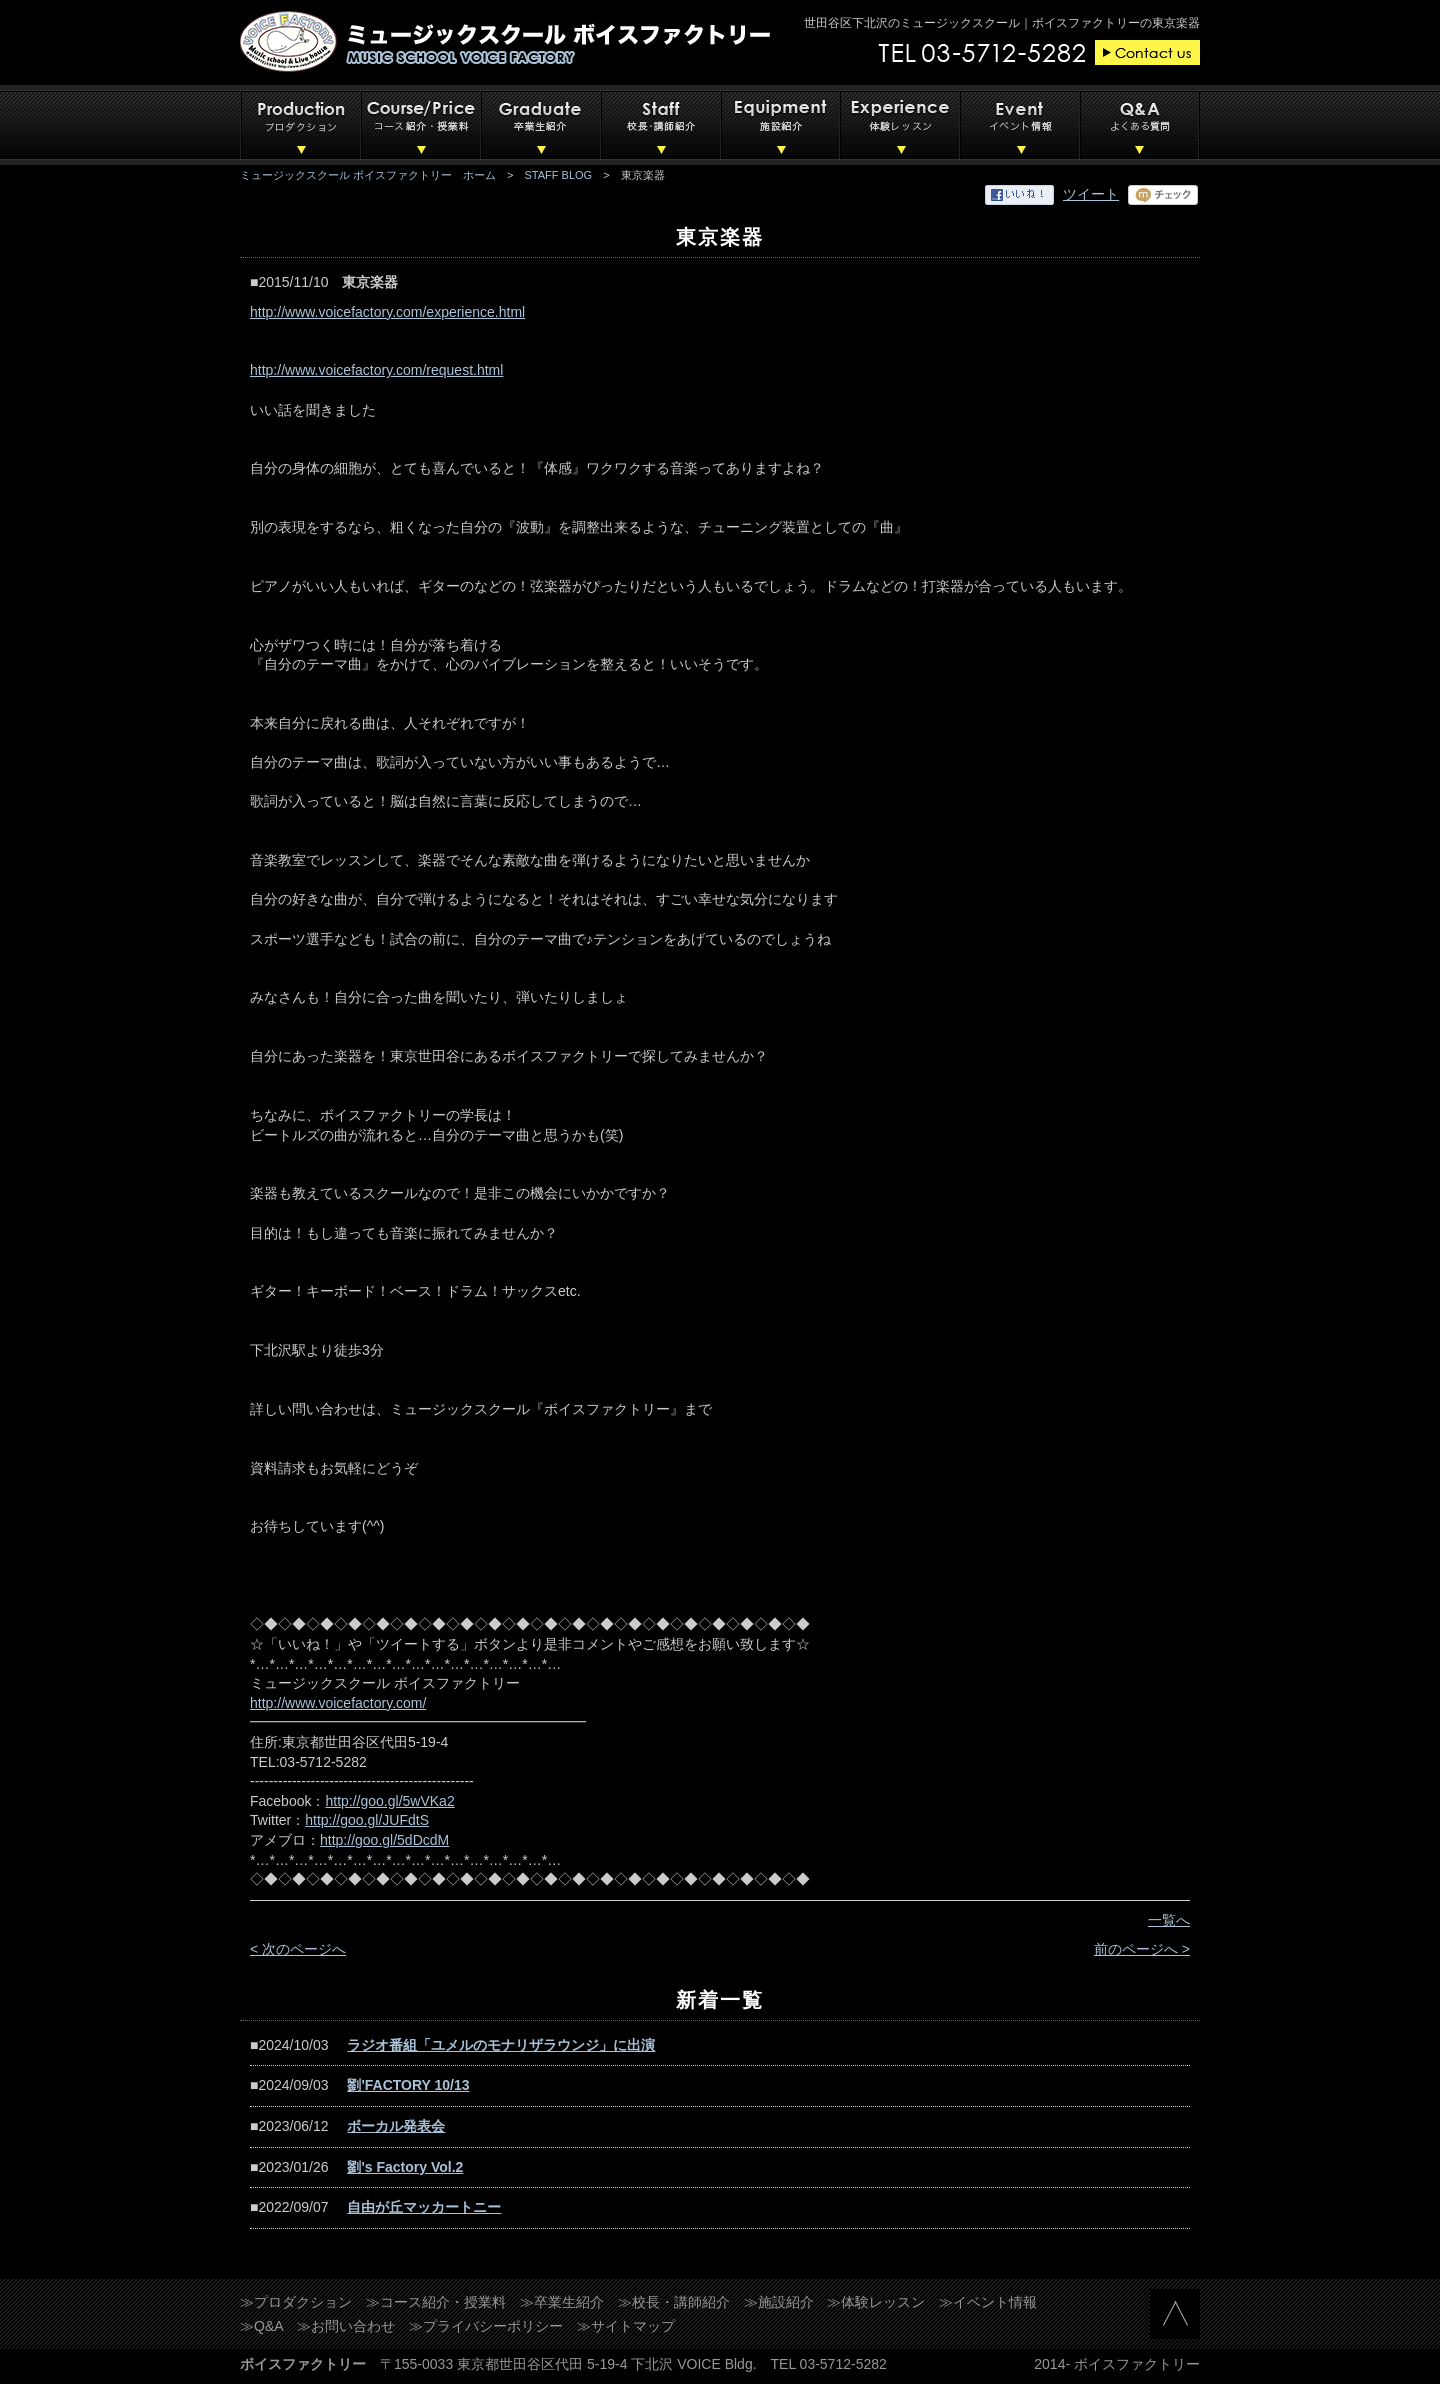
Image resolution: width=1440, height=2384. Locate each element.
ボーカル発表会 (396, 2126)
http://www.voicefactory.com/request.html (376, 370)
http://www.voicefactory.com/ (338, 1703)
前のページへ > (1142, 1949)
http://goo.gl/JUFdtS (367, 1820)
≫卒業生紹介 (562, 2302)
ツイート (1091, 194)
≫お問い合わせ (346, 2326)
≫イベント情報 (988, 2302)
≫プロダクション (296, 2302)
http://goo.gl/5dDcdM (384, 1840)
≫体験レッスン (876, 2302)
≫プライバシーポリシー (486, 2326)
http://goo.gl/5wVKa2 (389, 1801)
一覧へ (1169, 1920)
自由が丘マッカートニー (424, 2207)
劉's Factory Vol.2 (405, 2167)
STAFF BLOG (559, 175)
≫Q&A (262, 2326)
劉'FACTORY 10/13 (408, 2085)
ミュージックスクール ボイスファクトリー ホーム (368, 175)
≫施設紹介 (779, 2302)
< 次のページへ (298, 1949)
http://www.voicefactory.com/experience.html (387, 312)
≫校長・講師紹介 (674, 2302)
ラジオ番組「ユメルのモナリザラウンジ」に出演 (501, 2045)
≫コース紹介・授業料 (436, 2302)
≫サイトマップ (626, 2326)
